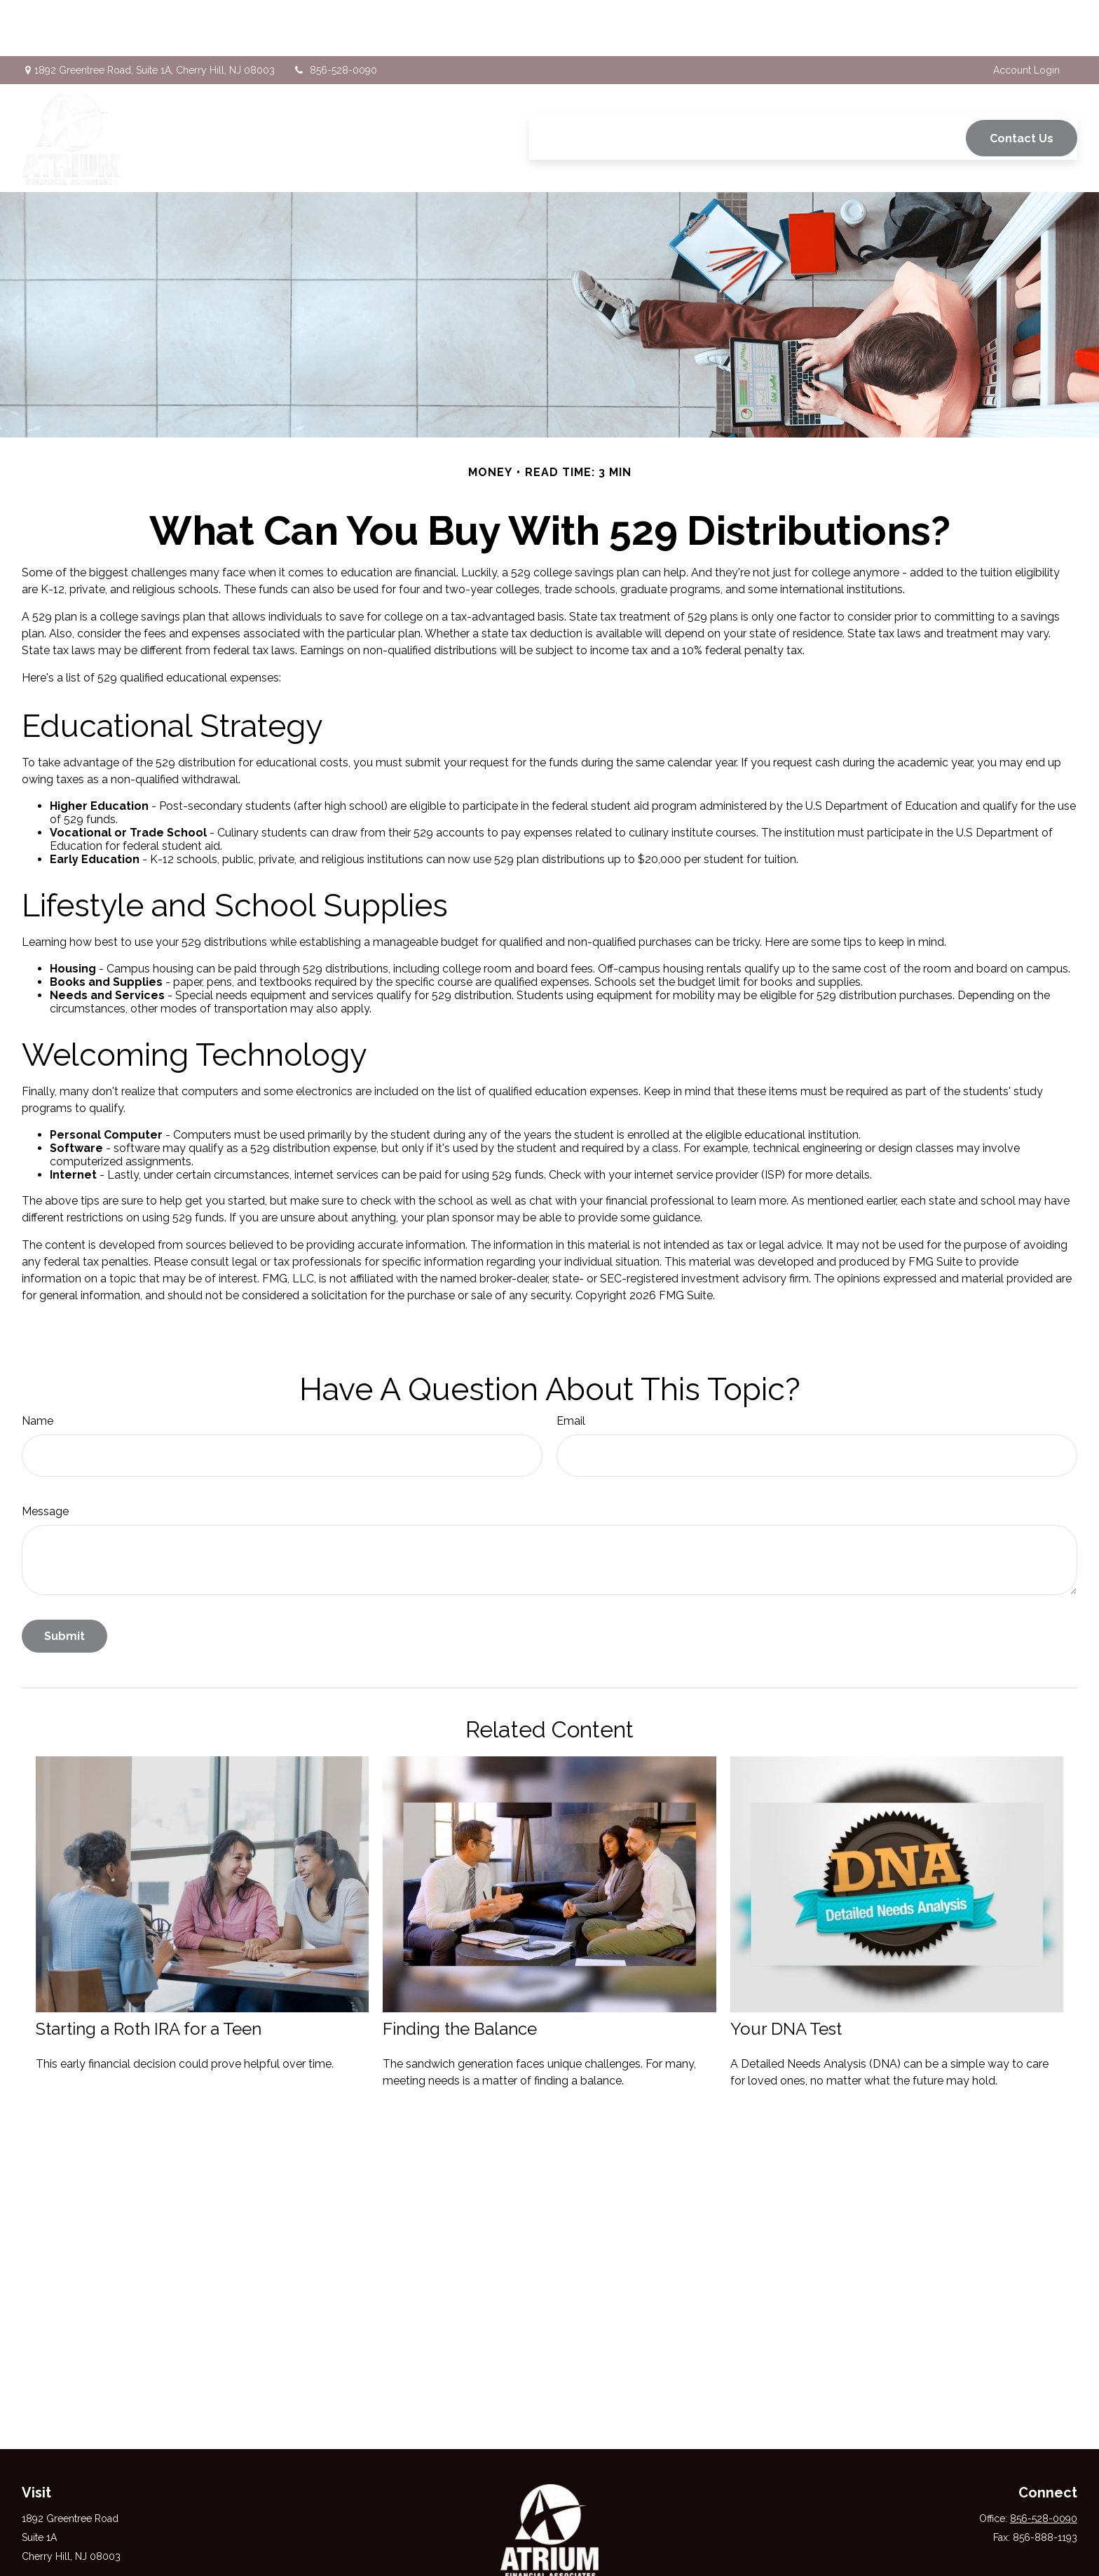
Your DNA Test (786, 1972)
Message (45, 1455)
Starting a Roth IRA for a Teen (148, 1972)
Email (571, 1364)
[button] (552, 82)
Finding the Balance (460, 1972)
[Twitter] (548, 2549)
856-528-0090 (334, 14)
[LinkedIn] (573, 2549)
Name (37, 1364)
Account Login (1026, 14)
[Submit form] (64, 1580)
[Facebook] (523, 2549)
